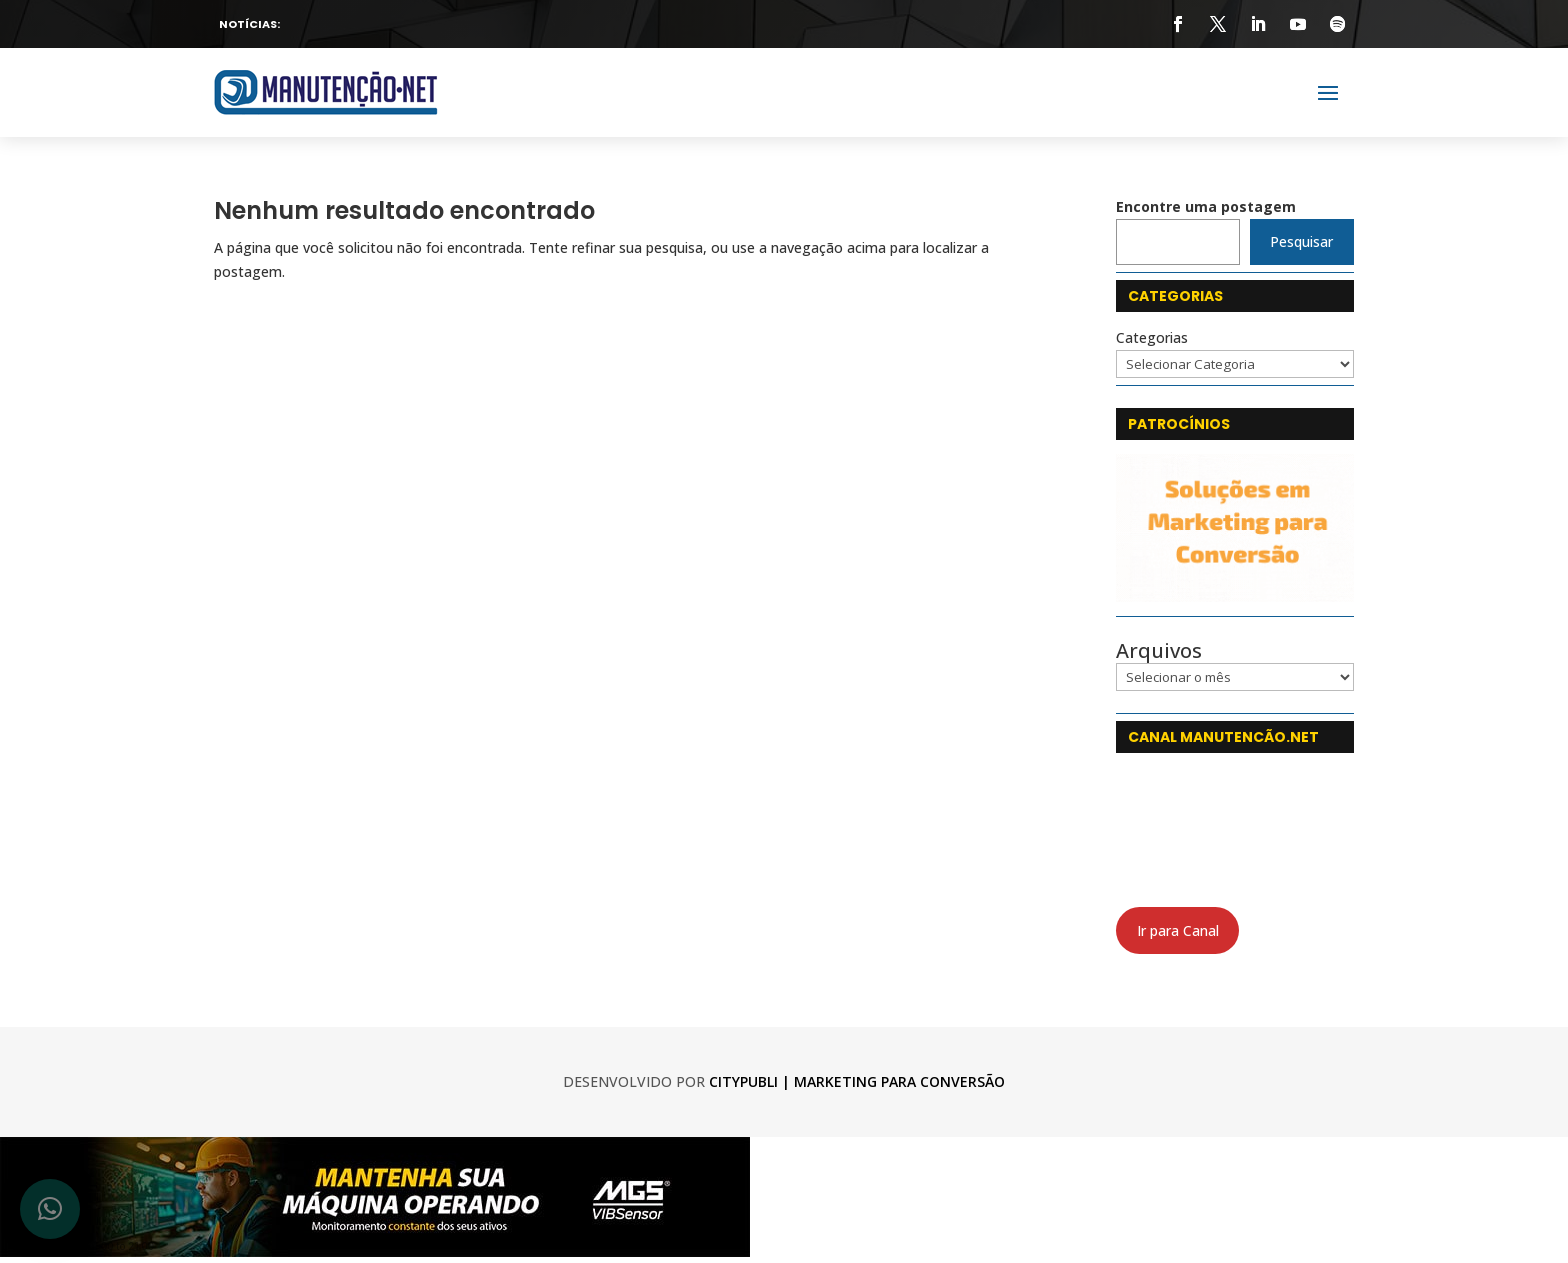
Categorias (1152, 337)
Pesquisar (1301, 241)
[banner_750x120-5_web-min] (375, 1251)
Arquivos (1159, 651)
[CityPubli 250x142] (1235, 596)
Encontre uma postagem (1206, 206)
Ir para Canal (1178, 930)
